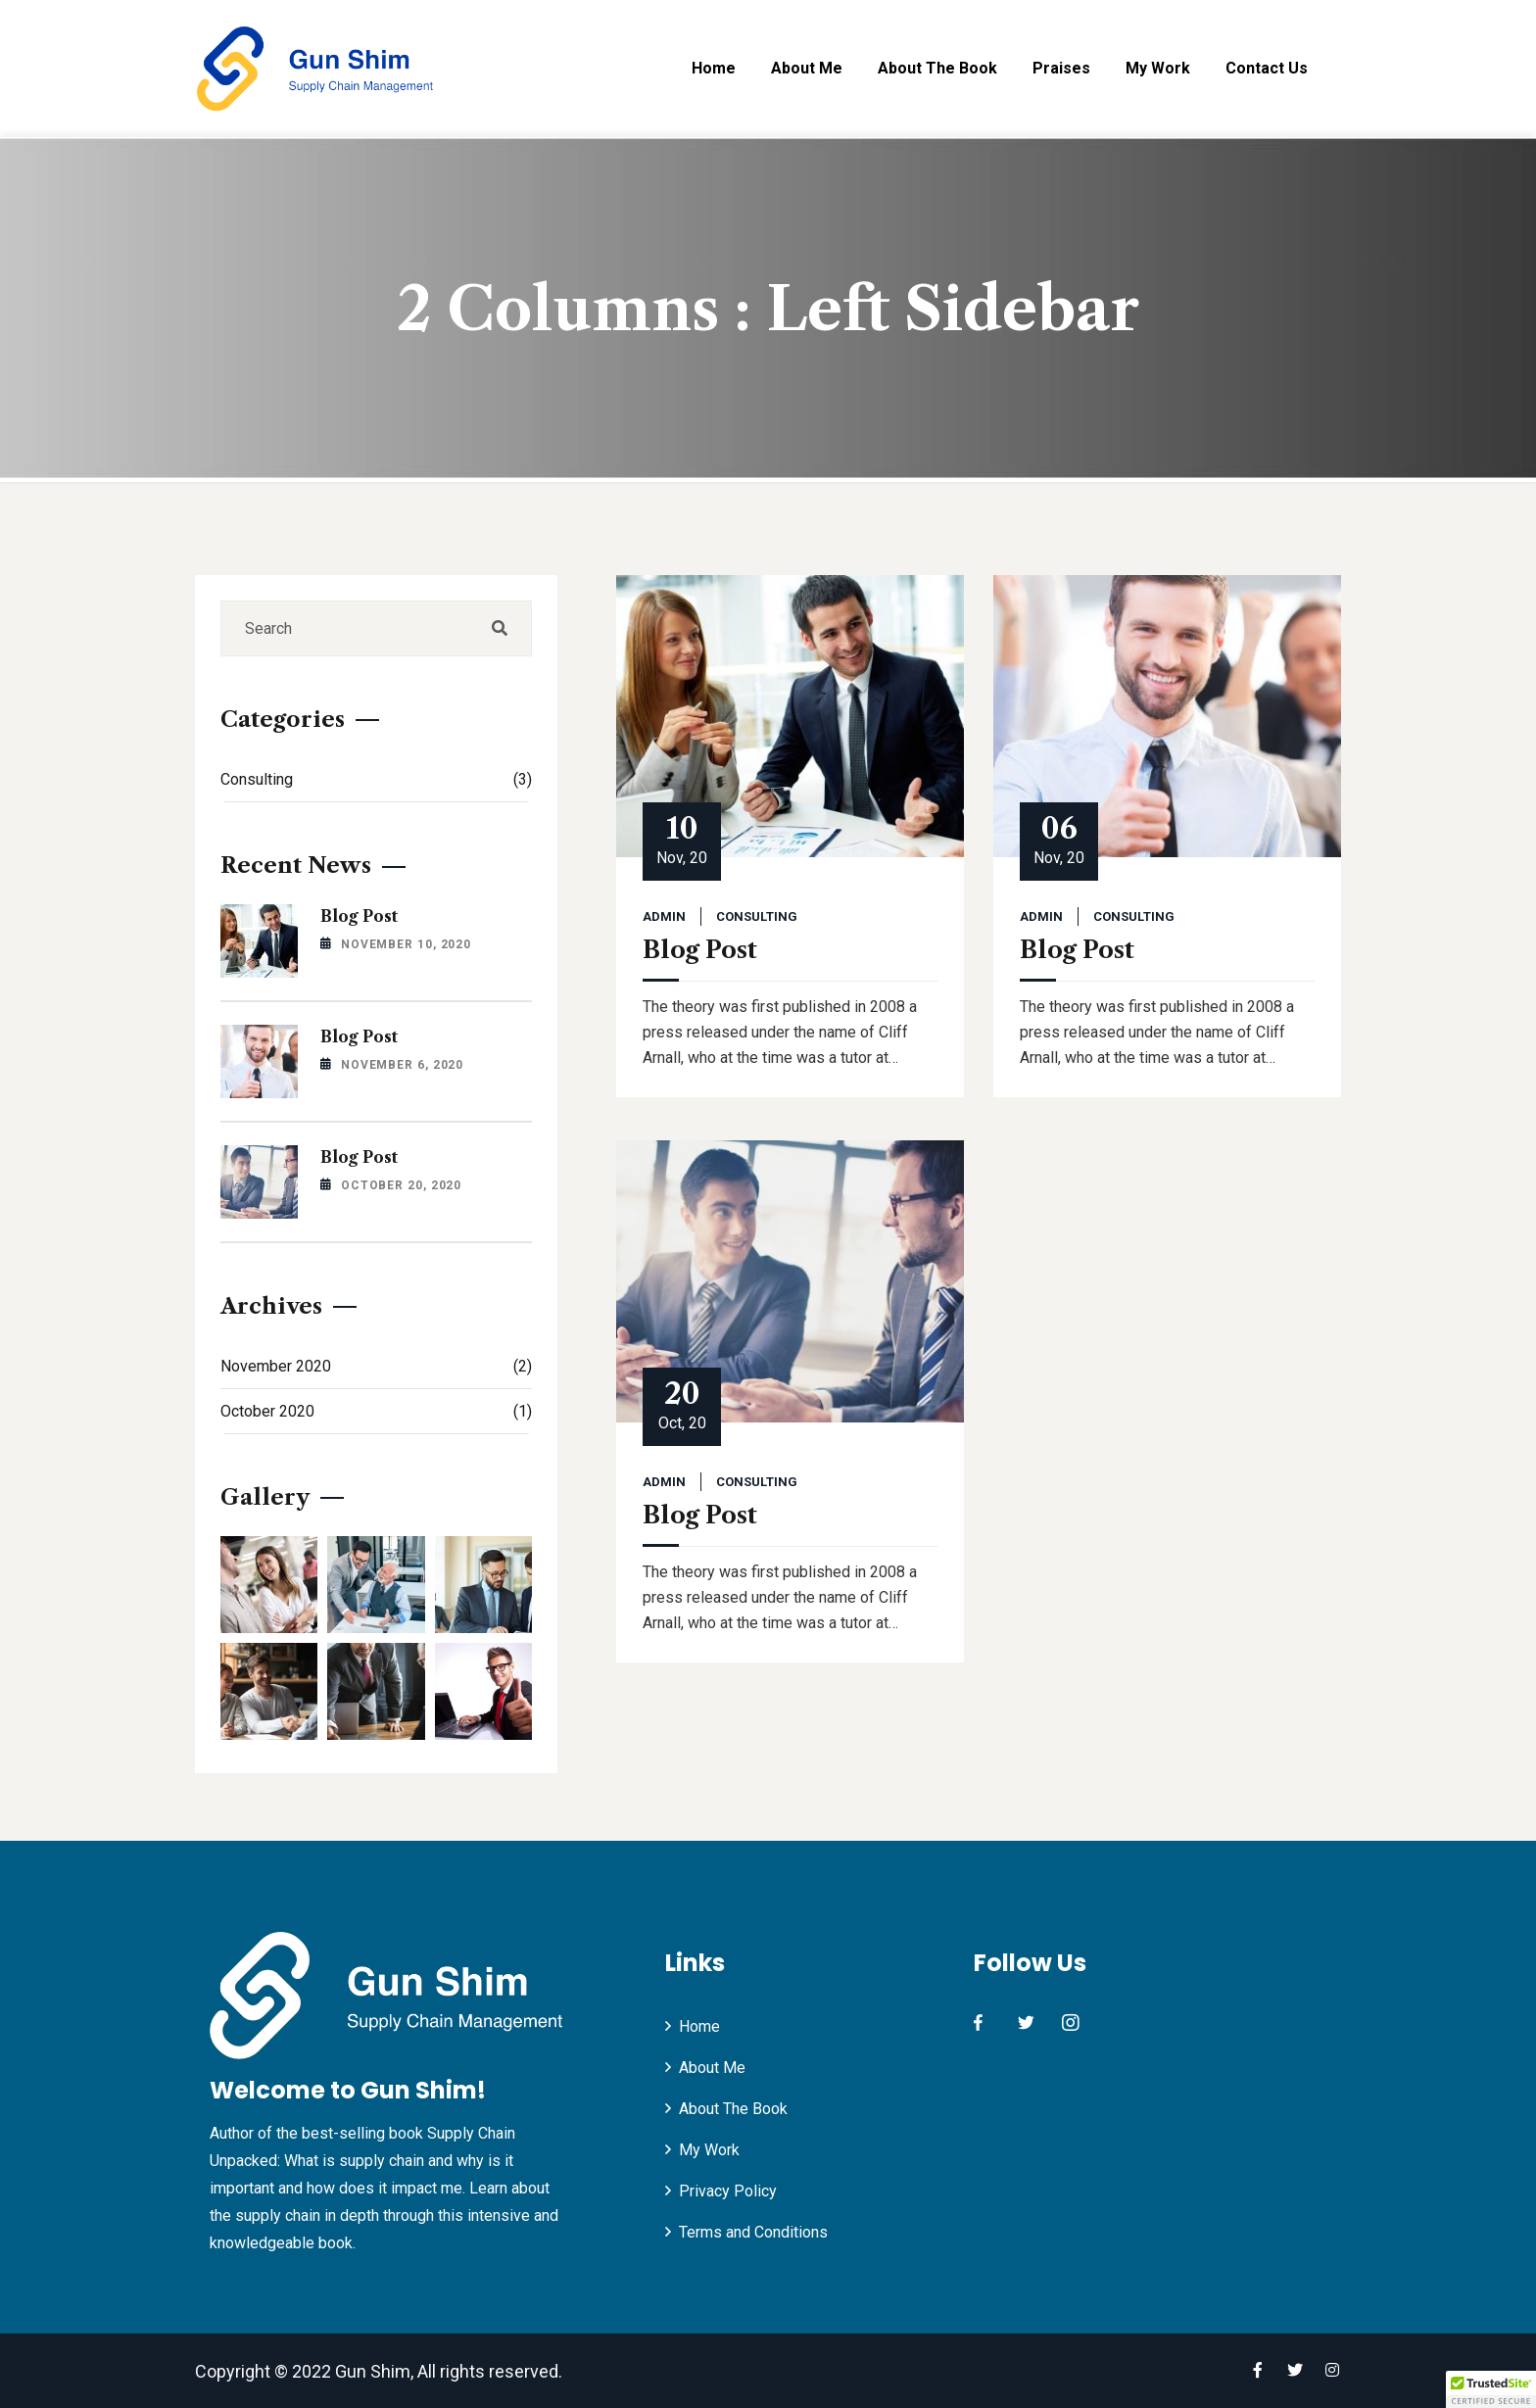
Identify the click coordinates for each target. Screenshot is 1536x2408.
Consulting (756, 916)
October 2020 (376, 1411)
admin (664, 916)
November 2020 (376, 1366)
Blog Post (700, 950)
